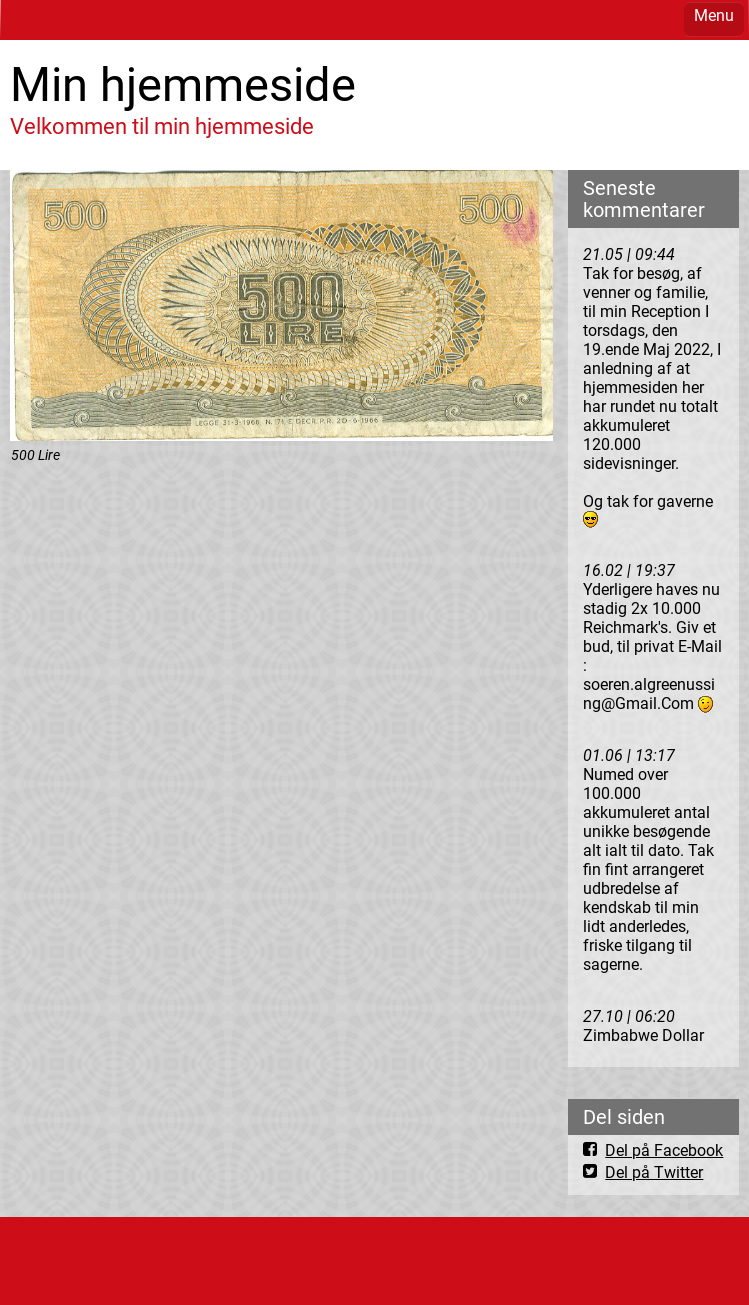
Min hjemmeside (183, 84)
